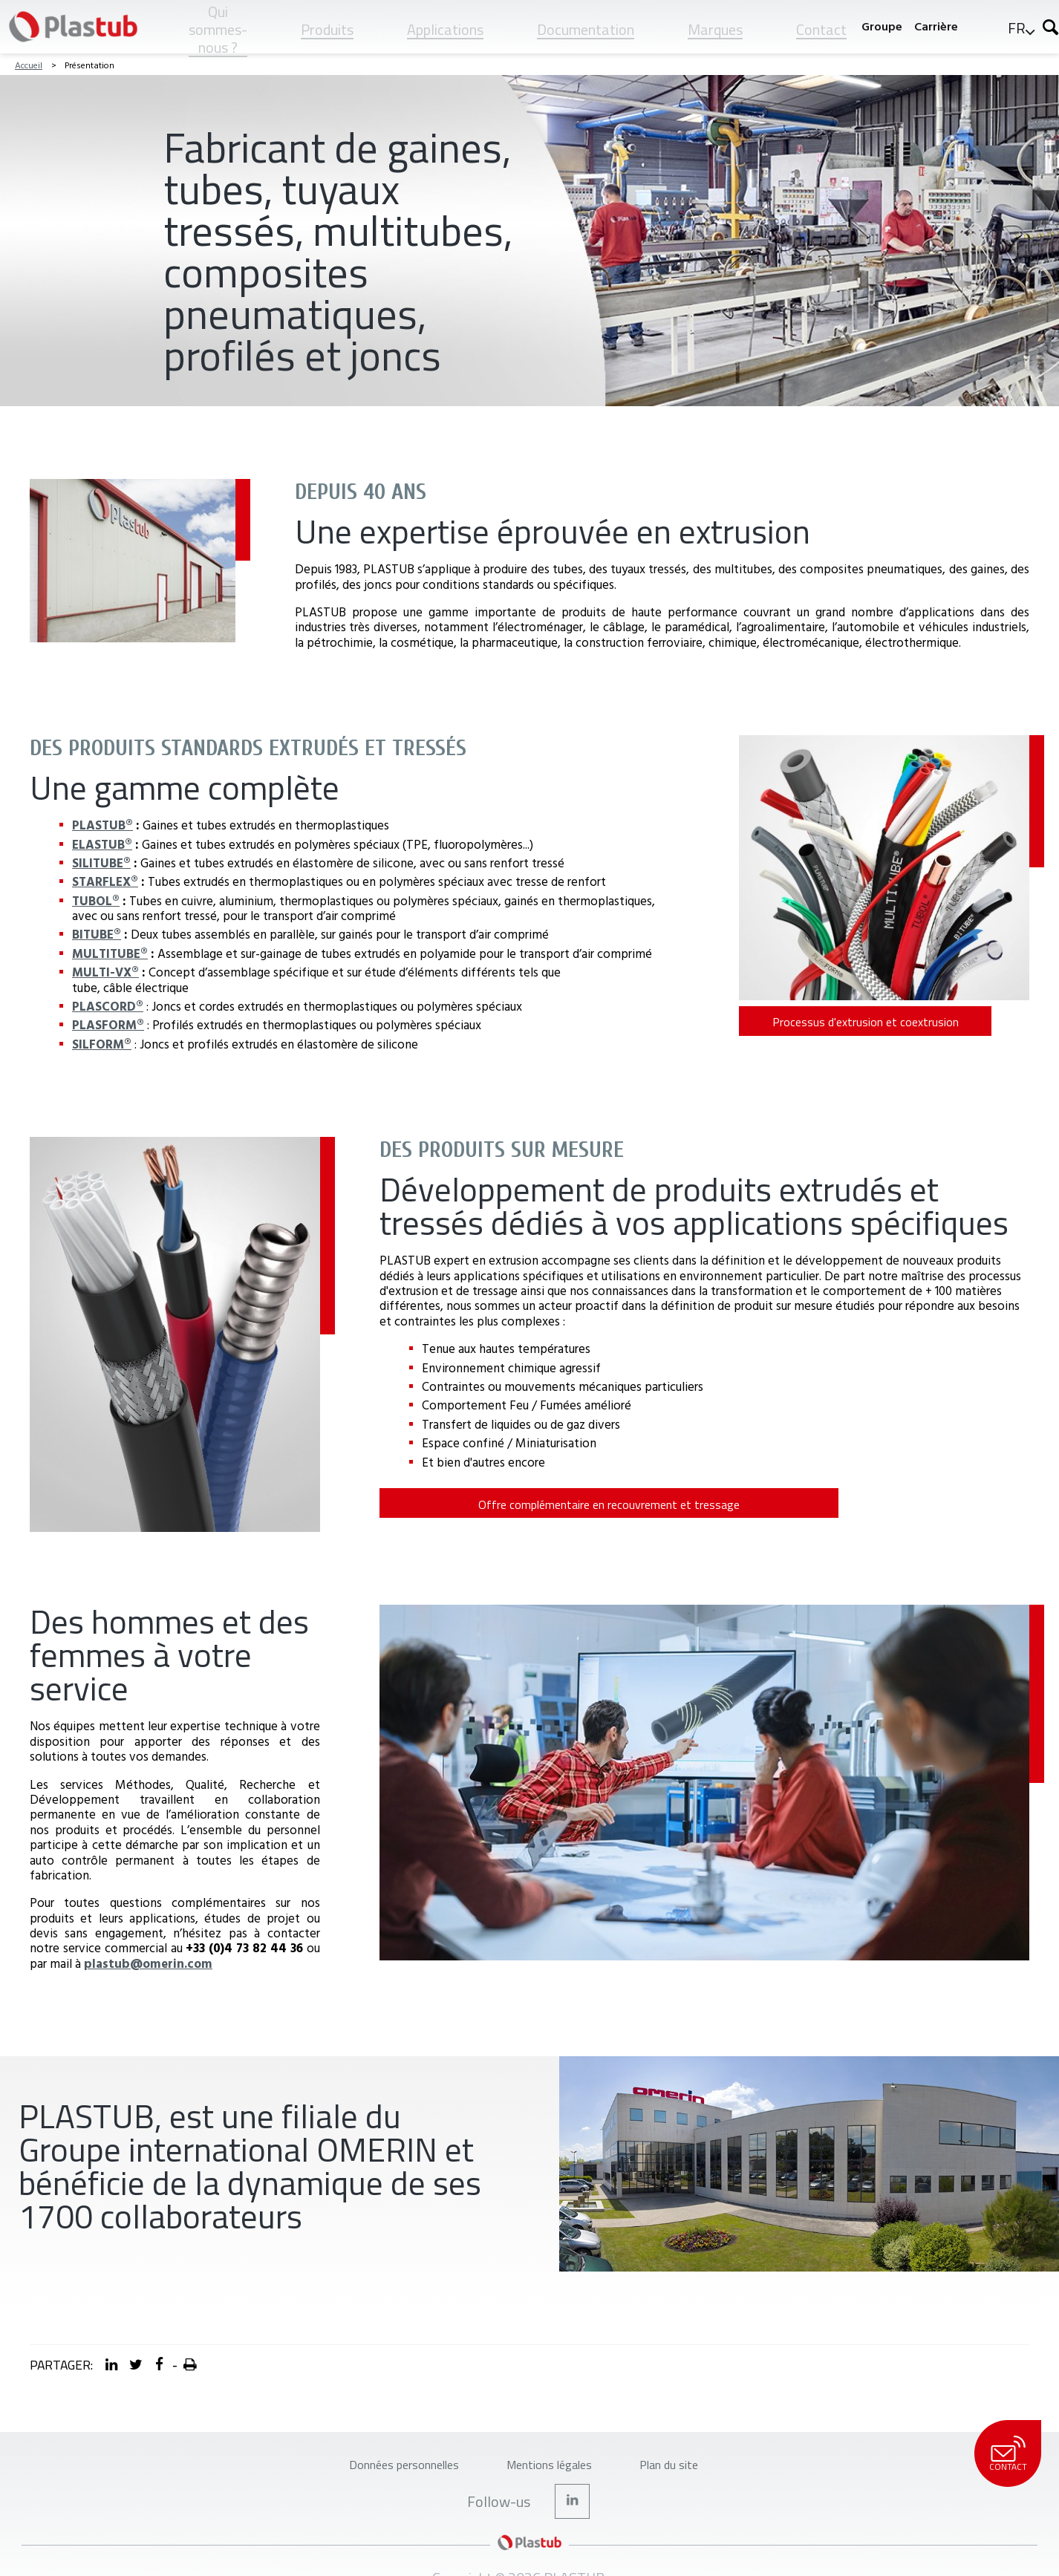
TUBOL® (96, 900)
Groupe (881, 26)
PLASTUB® (102, 824)
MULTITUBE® (110, 953)
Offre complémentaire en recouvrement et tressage (480, 1510)
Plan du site (698, 2473)
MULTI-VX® (105, 971)
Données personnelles (381, 2473)
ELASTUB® (102, 844)
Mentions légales (556, 2473)
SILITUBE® (101, 862)
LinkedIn (572, 2516)
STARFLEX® (105, 881)
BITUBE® (96, 934)
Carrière (936, 26)
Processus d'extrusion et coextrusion (839, 1028)
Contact (1007, 2454)
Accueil (28, 64)
